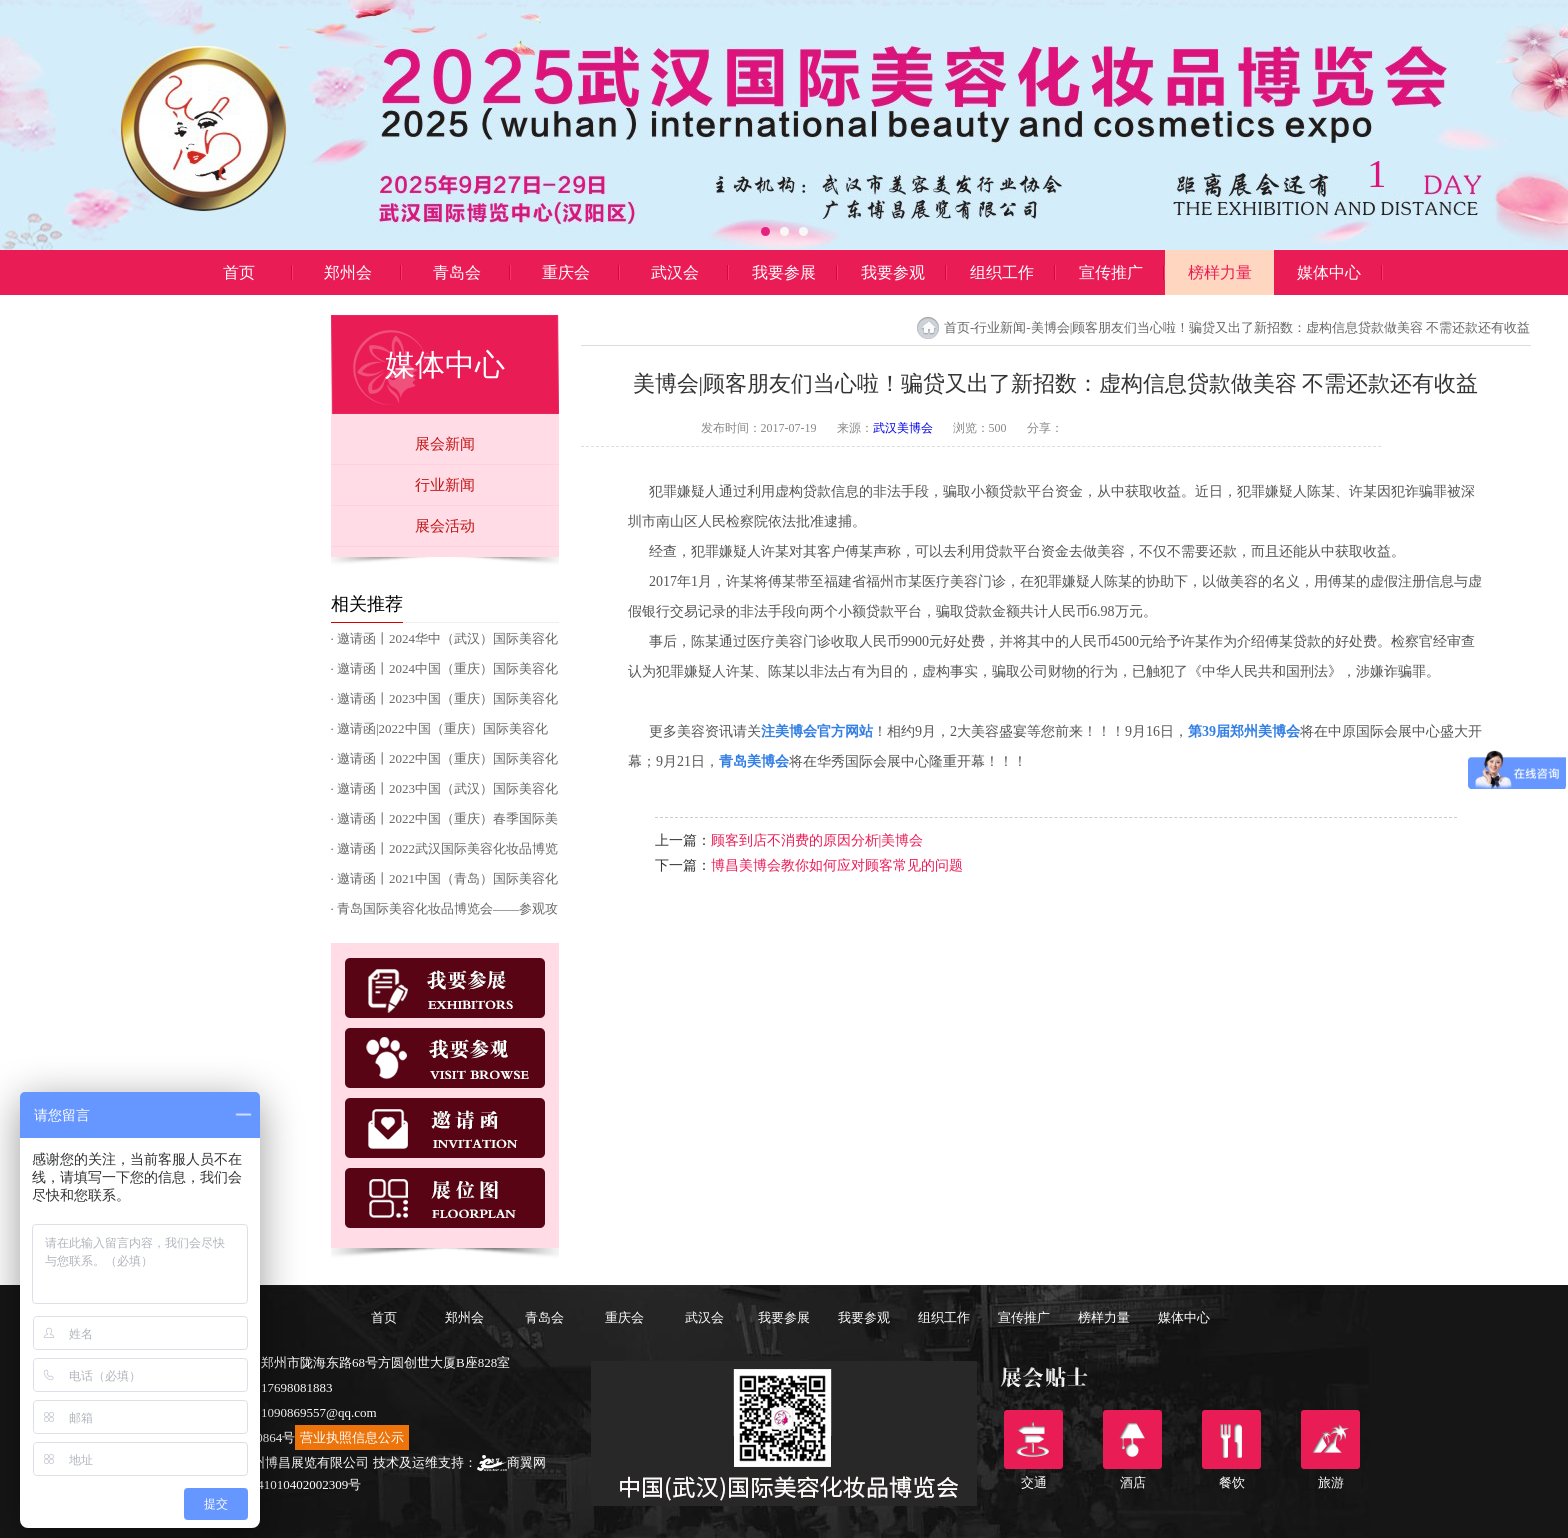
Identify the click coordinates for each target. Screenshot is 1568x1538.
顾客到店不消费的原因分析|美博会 (817, 840)
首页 (239, 272)
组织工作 (1002, 272)
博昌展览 (239, 317)
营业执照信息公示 (352, 1437)
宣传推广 (1111, 272)
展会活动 (445, 526)
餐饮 (1231, 1439)
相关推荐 (367, 604)
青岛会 (457, 272)
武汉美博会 (903, 428)
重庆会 (566, 272)
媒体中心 (1329, 272)
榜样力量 (1220, 272)
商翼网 (511, 1462)
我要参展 (784, 272)
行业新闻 (445, 485)
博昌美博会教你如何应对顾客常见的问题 (837, 865)
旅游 (1330, 1439)
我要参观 (893, 272)
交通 (1033, 1439)
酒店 (1132, 1439)
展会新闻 (445, 444)
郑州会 (348, 272)
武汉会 (675, 272)
